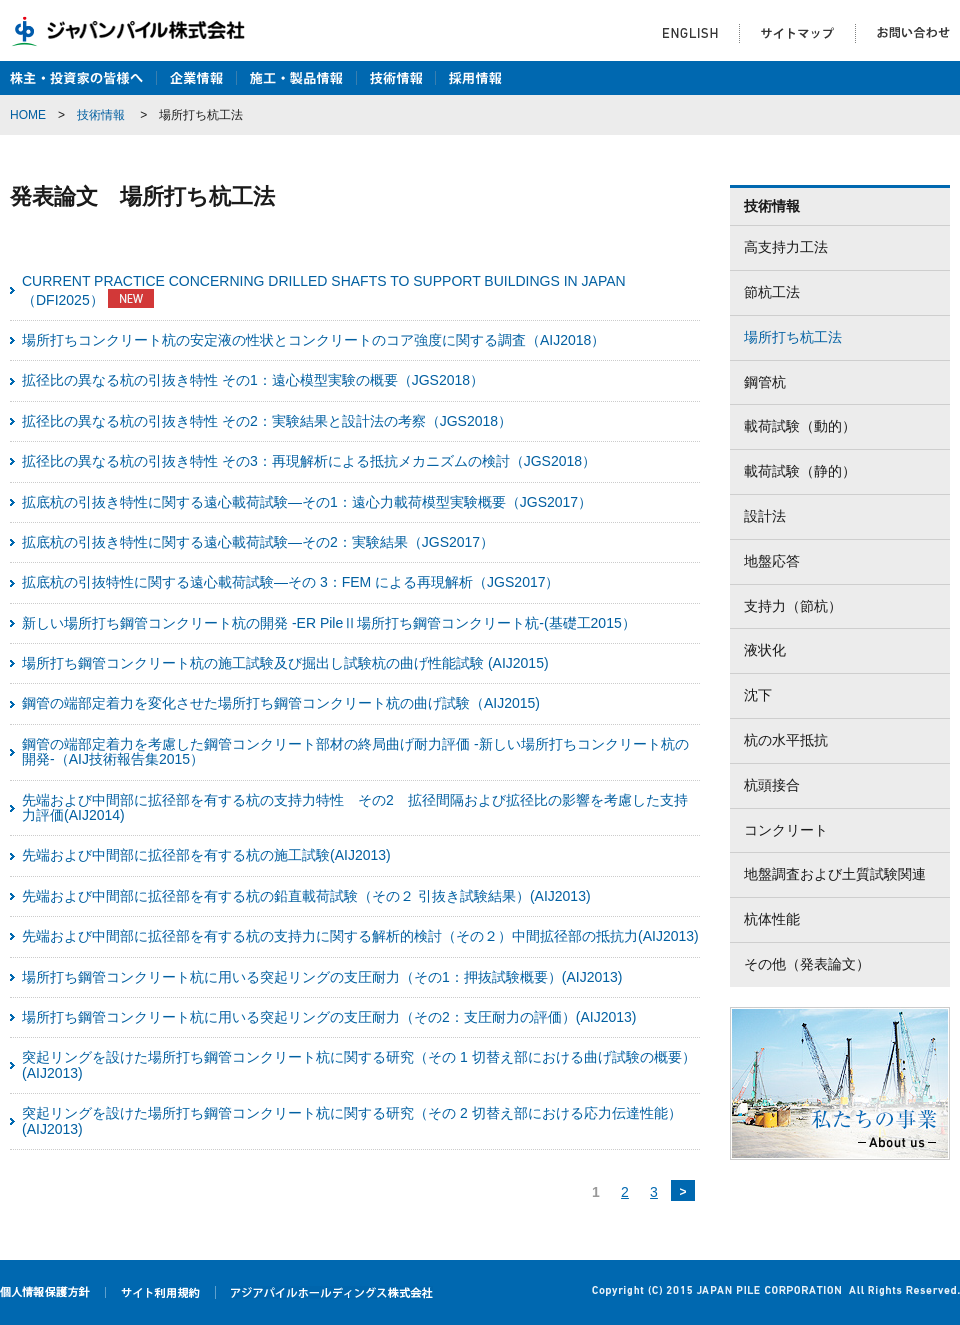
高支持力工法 (786, 247)
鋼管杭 (765, 382)
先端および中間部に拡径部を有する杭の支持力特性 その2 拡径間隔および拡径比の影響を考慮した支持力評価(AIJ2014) (355, 807)
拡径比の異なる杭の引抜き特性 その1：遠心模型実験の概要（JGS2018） (253, 380)
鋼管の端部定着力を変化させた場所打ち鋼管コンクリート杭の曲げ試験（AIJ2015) (281, 703)
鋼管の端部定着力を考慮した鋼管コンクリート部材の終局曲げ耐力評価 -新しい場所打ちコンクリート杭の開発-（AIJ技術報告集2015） (355, 751)
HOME (28, 115)
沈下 (758, 695)
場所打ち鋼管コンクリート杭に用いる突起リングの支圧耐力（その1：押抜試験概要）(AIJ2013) (322, 977)
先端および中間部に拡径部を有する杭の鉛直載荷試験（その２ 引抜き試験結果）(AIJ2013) (306, 896)
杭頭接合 (772, 785)
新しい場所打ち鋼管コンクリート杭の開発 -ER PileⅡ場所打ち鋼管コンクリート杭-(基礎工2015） (329, 623)
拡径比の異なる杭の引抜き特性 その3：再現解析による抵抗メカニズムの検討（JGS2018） (309, 461)
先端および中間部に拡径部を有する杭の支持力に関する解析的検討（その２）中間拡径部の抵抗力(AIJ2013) (360, 936)
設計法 (765, 516)
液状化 (765, 650)
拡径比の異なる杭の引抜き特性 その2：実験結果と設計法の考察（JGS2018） (267, 421)
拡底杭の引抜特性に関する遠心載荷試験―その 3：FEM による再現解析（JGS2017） (291, 582)
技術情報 (101, 115)
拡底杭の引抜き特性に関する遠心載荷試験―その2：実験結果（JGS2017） (258, 542)
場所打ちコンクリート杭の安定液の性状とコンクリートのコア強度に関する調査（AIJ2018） (313, 340)
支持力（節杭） (793, 606)
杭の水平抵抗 (786, 740)
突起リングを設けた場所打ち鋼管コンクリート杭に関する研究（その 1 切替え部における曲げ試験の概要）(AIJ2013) (359, 1064)
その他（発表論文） (807, 964)
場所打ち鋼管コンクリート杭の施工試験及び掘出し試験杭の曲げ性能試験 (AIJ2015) (285, 663)
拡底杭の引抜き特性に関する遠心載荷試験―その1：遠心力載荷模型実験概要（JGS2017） (307, 502)
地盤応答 (772, 561)
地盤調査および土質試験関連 (835, 874)
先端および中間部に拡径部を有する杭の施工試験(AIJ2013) (206, 855)
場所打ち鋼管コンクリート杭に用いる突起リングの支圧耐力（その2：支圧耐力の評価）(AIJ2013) (329, 1017)
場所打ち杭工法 (793, 337)
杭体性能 (772, 919)
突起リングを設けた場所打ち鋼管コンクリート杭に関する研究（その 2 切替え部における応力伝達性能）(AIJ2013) (352, 1120)
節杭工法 (772, 292)
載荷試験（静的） (800, 471)
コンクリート (786, 830)
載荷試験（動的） (800, 426)
